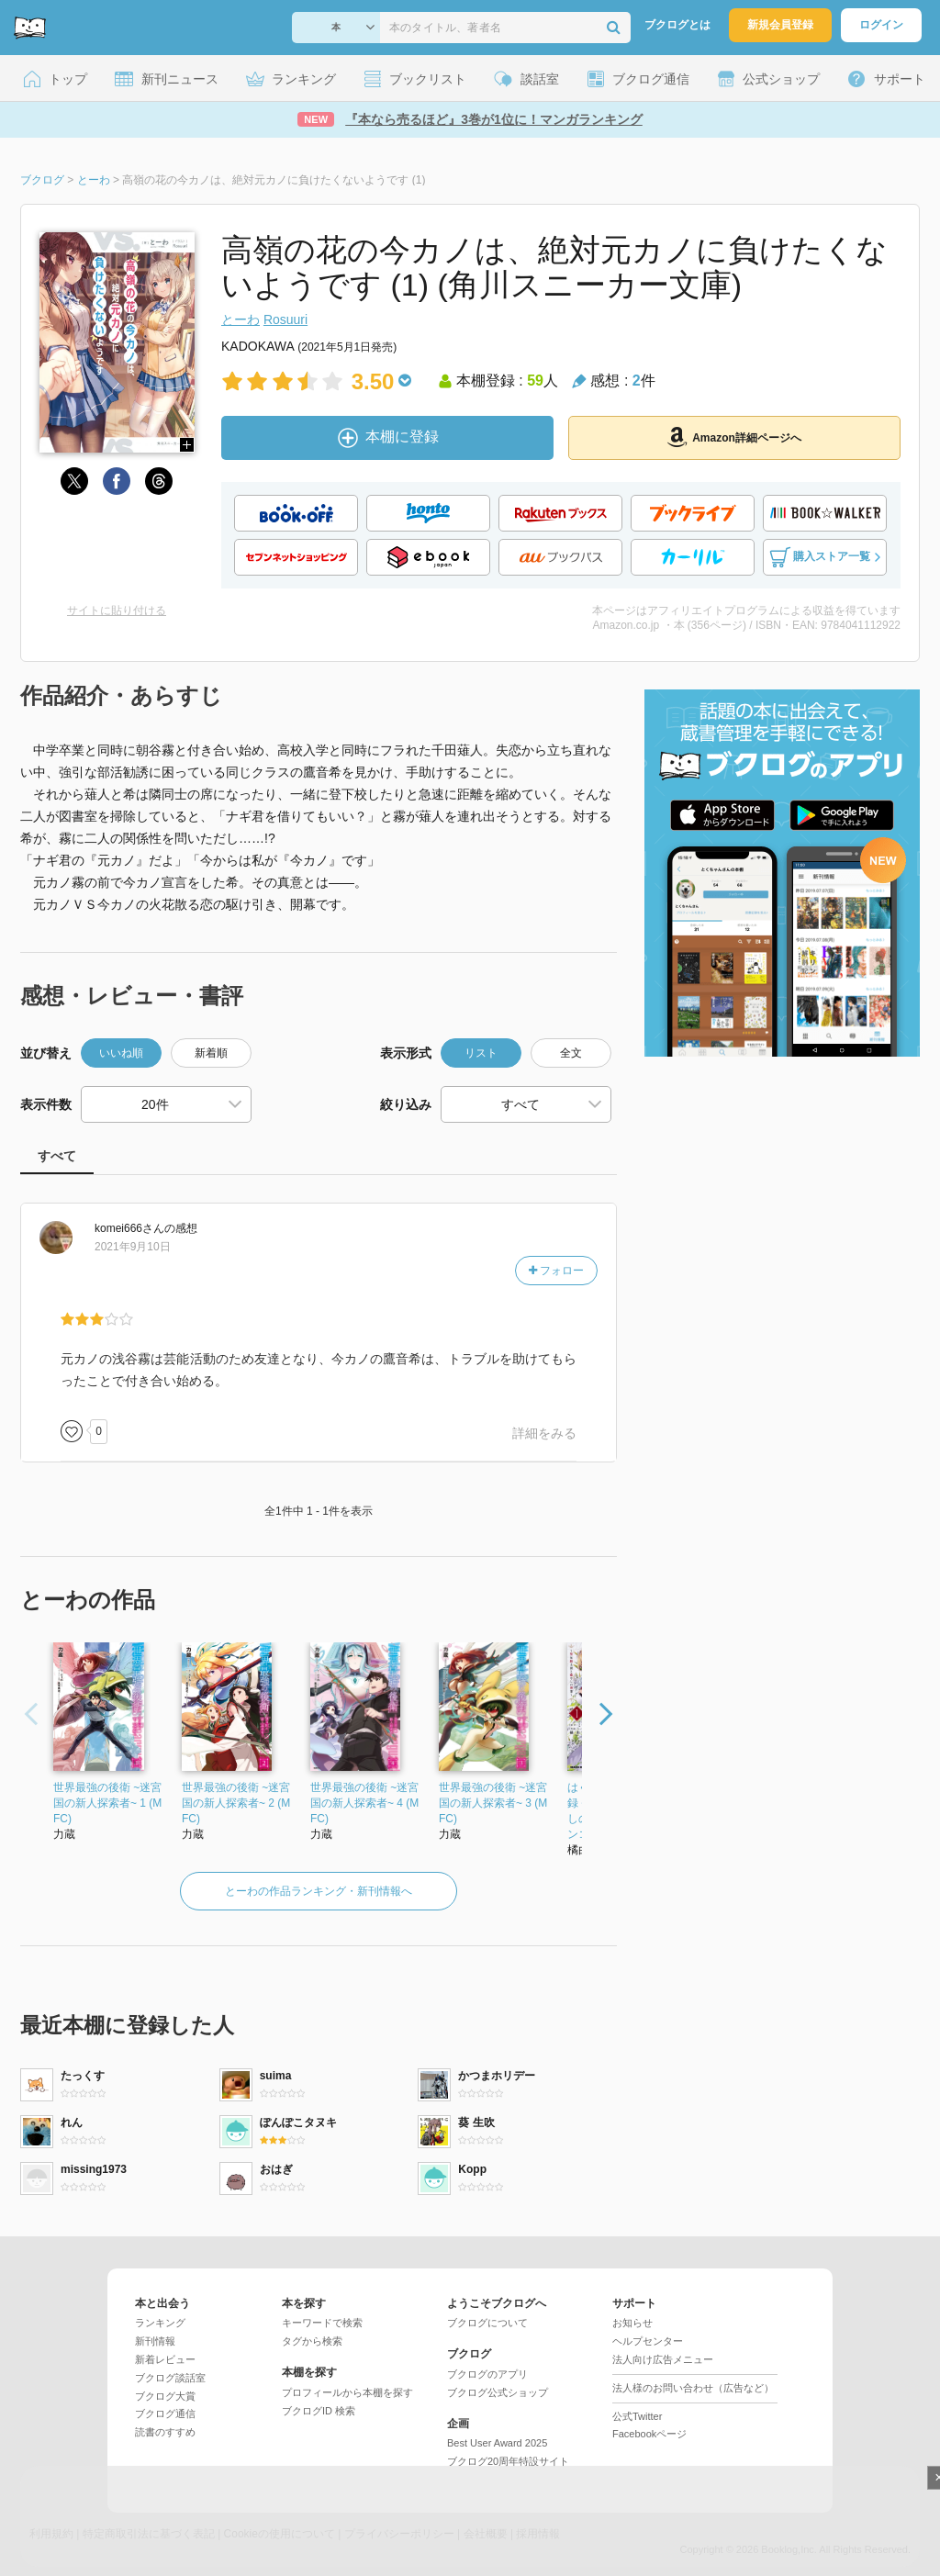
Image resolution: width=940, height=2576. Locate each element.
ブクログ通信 (165, 2413)
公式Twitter (637, 2416)
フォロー (556, 1270)
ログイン (881, 24)
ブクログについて (487, 2322)
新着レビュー (165, 2359)
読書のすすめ (165, 2431)
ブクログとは (677, 24)
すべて (57, 1155)
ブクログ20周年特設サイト (508, 2461)
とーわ (240, 319)
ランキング (160, 2322)
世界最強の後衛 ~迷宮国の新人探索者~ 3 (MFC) (493, 1803)
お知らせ (632, 2322)
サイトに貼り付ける (116, 610)
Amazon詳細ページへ (734, 437)
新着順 (211, 1053)
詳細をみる (544, 1433)
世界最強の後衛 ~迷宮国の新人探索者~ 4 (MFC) (364, 1803)
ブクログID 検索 (318, 2410)
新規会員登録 (780, 24)
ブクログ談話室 (170, 2377)
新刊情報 (155, 2340)
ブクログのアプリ (487, 2374)
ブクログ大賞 (165, 2396)
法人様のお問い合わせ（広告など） (693, 2387)
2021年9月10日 (133, 1246)
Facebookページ (649, 2433)
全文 (571, 1053)
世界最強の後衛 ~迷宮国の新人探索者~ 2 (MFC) (236, 1803)
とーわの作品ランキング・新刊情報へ (318, 1891)
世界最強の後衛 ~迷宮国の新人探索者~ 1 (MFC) (107, 1803)
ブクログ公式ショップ (497, 2392)
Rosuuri (285, 319)
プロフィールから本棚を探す (347, 2392)
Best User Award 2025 (497, 2442)
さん (129, 1228)
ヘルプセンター (647, 2340)
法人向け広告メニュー (662, 2359)
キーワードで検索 (322, 2322)
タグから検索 (312, 2340)
